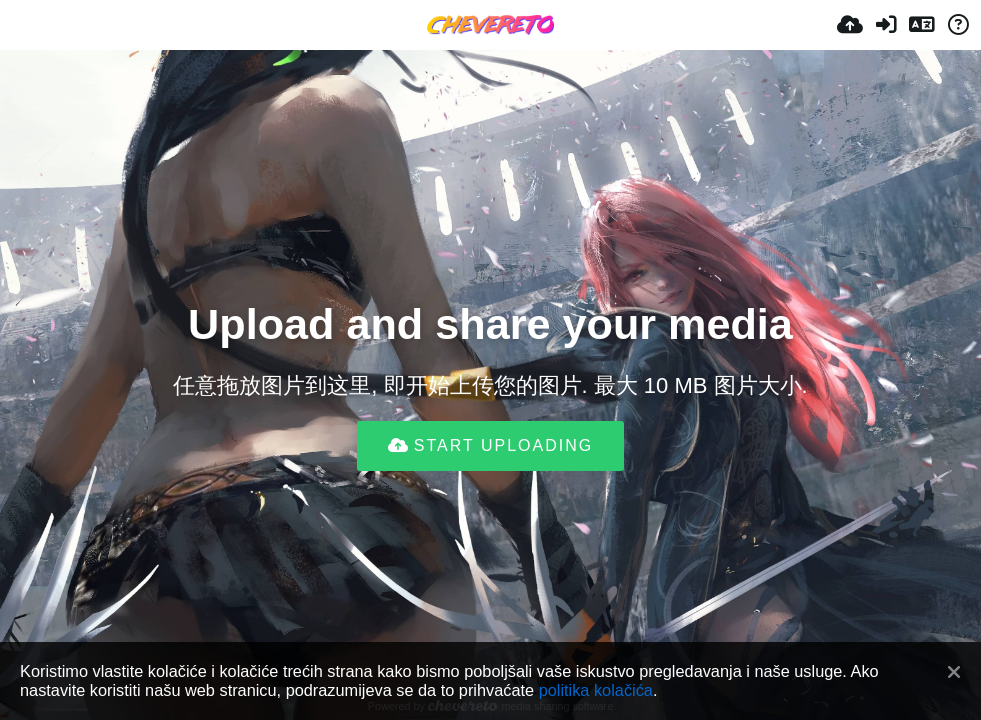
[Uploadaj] (850, 25)
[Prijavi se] (886, 25)
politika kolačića (596, 690)
